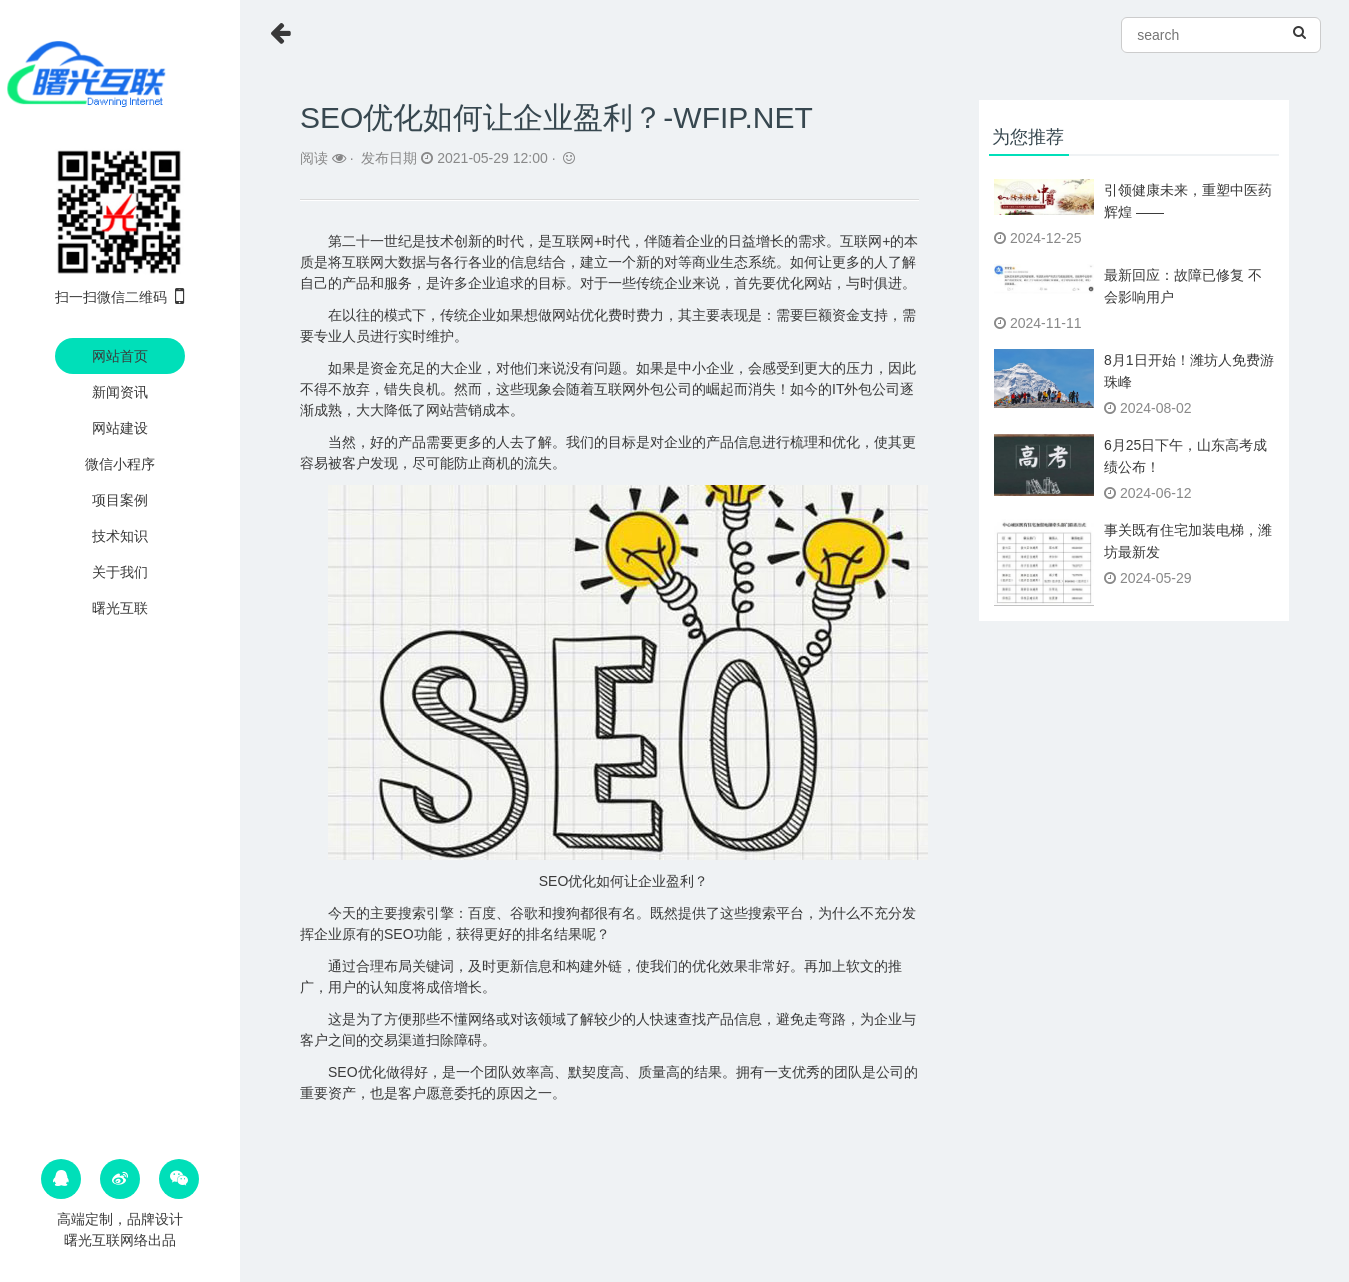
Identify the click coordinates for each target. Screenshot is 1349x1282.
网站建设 (120, 428)
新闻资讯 (120, 392)
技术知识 (120, 536)
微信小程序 (120, 464)
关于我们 (120, 572)
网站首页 (120, 356)
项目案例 (120, 500)
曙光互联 (120, 608)
